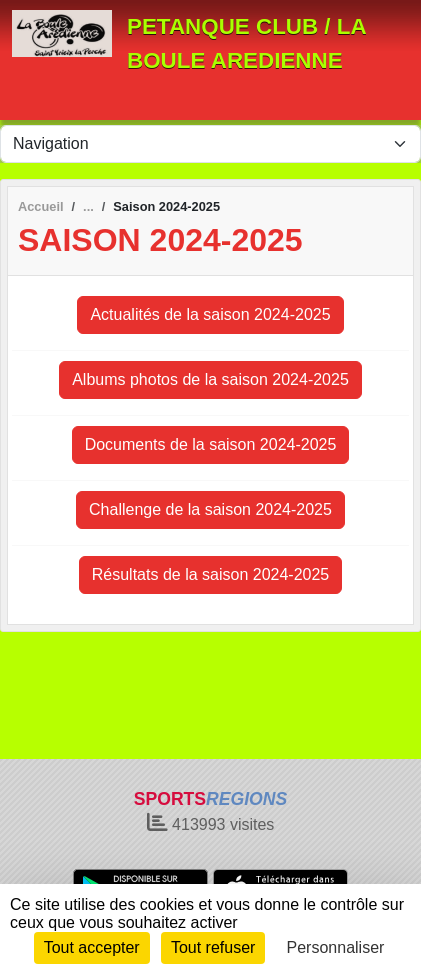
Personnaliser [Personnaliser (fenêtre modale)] (336, 947)
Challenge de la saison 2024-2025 (210, 509)
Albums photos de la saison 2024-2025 (210, 379)
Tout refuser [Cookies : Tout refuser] (213, 947)
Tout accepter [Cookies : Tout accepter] (92, 947)
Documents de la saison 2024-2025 (211, 444)
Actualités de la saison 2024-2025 (210, 314)
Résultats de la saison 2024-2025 (211, 574)
